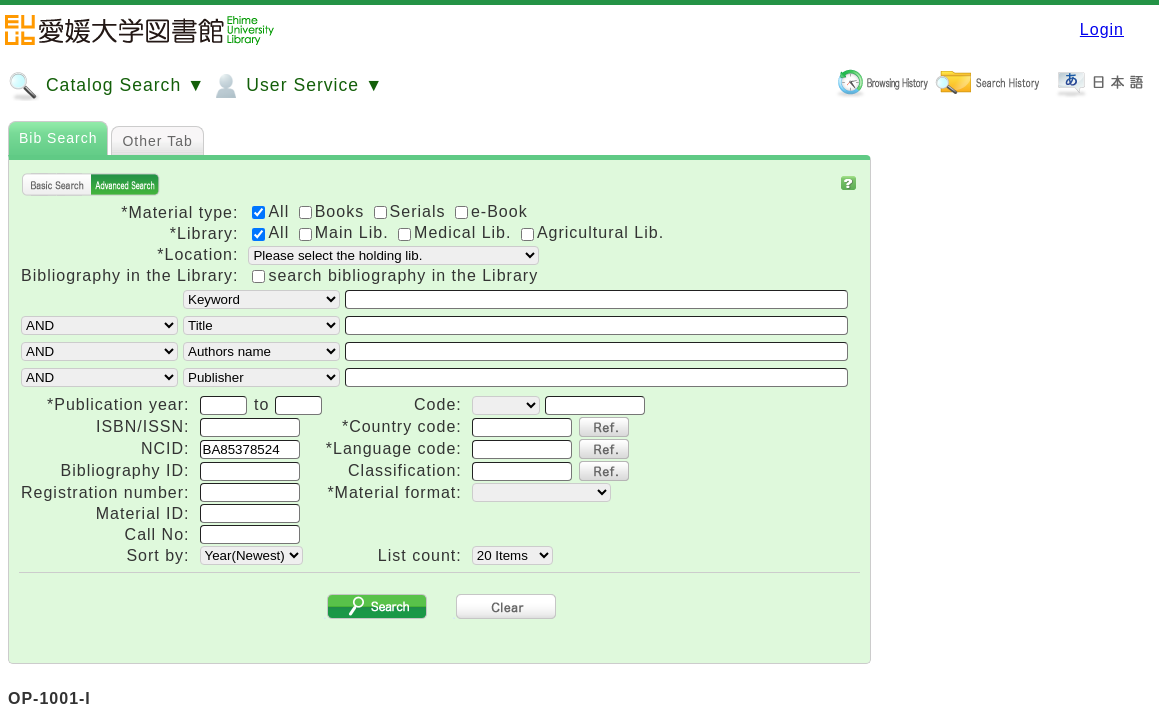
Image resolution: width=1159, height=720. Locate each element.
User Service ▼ (296, 86)
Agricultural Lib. (592, 232)
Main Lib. (346, 232)
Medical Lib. (457, 232)
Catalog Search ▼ (106, 86)
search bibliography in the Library (403, 275)
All (273, 232)
